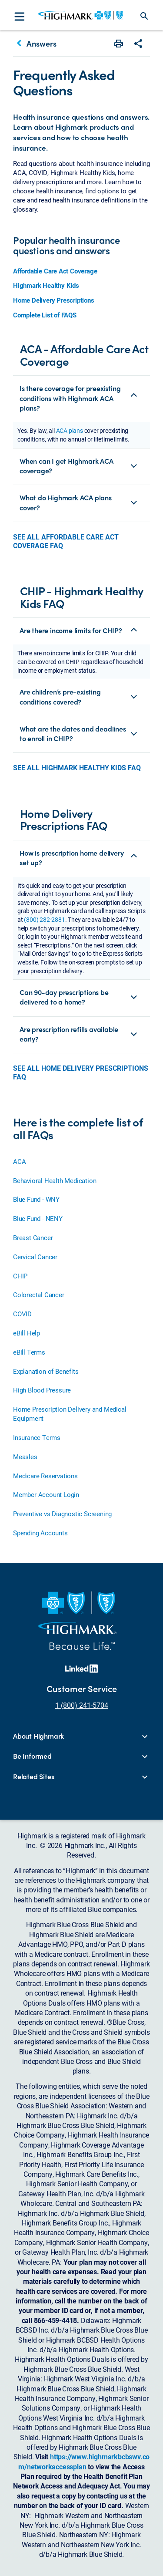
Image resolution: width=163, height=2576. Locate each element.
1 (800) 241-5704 (81, 1704)
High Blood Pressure (42, 1390)
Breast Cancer (33, 1237)
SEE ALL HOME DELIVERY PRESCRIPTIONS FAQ (80, 1072)
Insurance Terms (36, 1437)
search (144, 16)
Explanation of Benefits (45, 1371)
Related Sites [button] (33, 1776)
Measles (25, 1456)
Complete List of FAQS (45, 314)
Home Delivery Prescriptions (53, 300)
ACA (19, 1161)
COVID (22, 1313)
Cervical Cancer (35, 1256)
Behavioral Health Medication (54, 1180)
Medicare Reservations (45, 1475)
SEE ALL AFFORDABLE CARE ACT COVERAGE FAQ (66, 541)
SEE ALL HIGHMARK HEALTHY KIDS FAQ (77, 767)
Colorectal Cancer (38, 1294)
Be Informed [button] (32, 1756)
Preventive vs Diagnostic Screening (62, 1513)
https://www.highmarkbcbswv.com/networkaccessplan (84, 2461)
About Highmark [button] (38, 1736)
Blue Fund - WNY (36, 1199)
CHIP (20, 1275)
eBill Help (26, 1332)
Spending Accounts (40, 1532)
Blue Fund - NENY (38, 1218)
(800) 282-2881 (44, 919)
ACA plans (69, 430)
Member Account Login (46, 1494)
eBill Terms (29, 1352)
